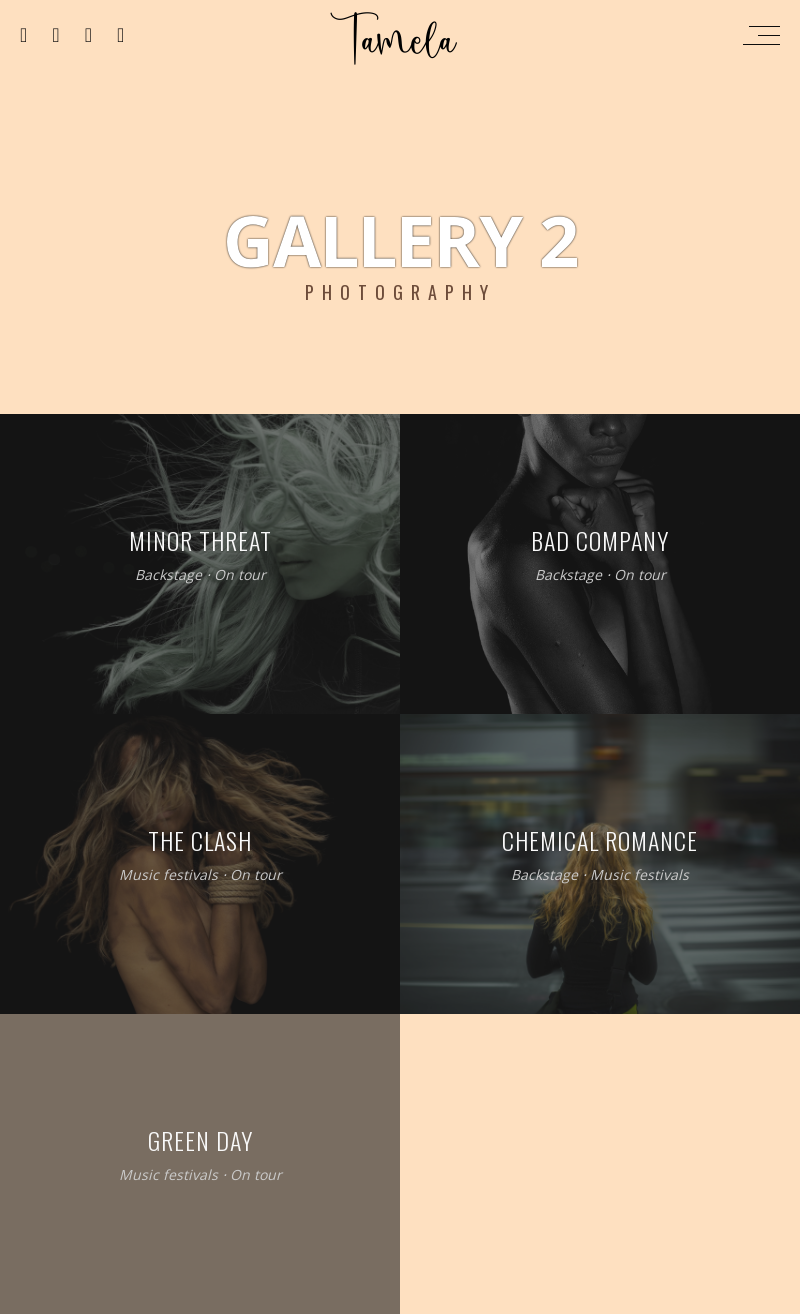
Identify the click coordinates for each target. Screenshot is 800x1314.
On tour (240, 575)
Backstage (168, 575)
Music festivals (168, 875)
